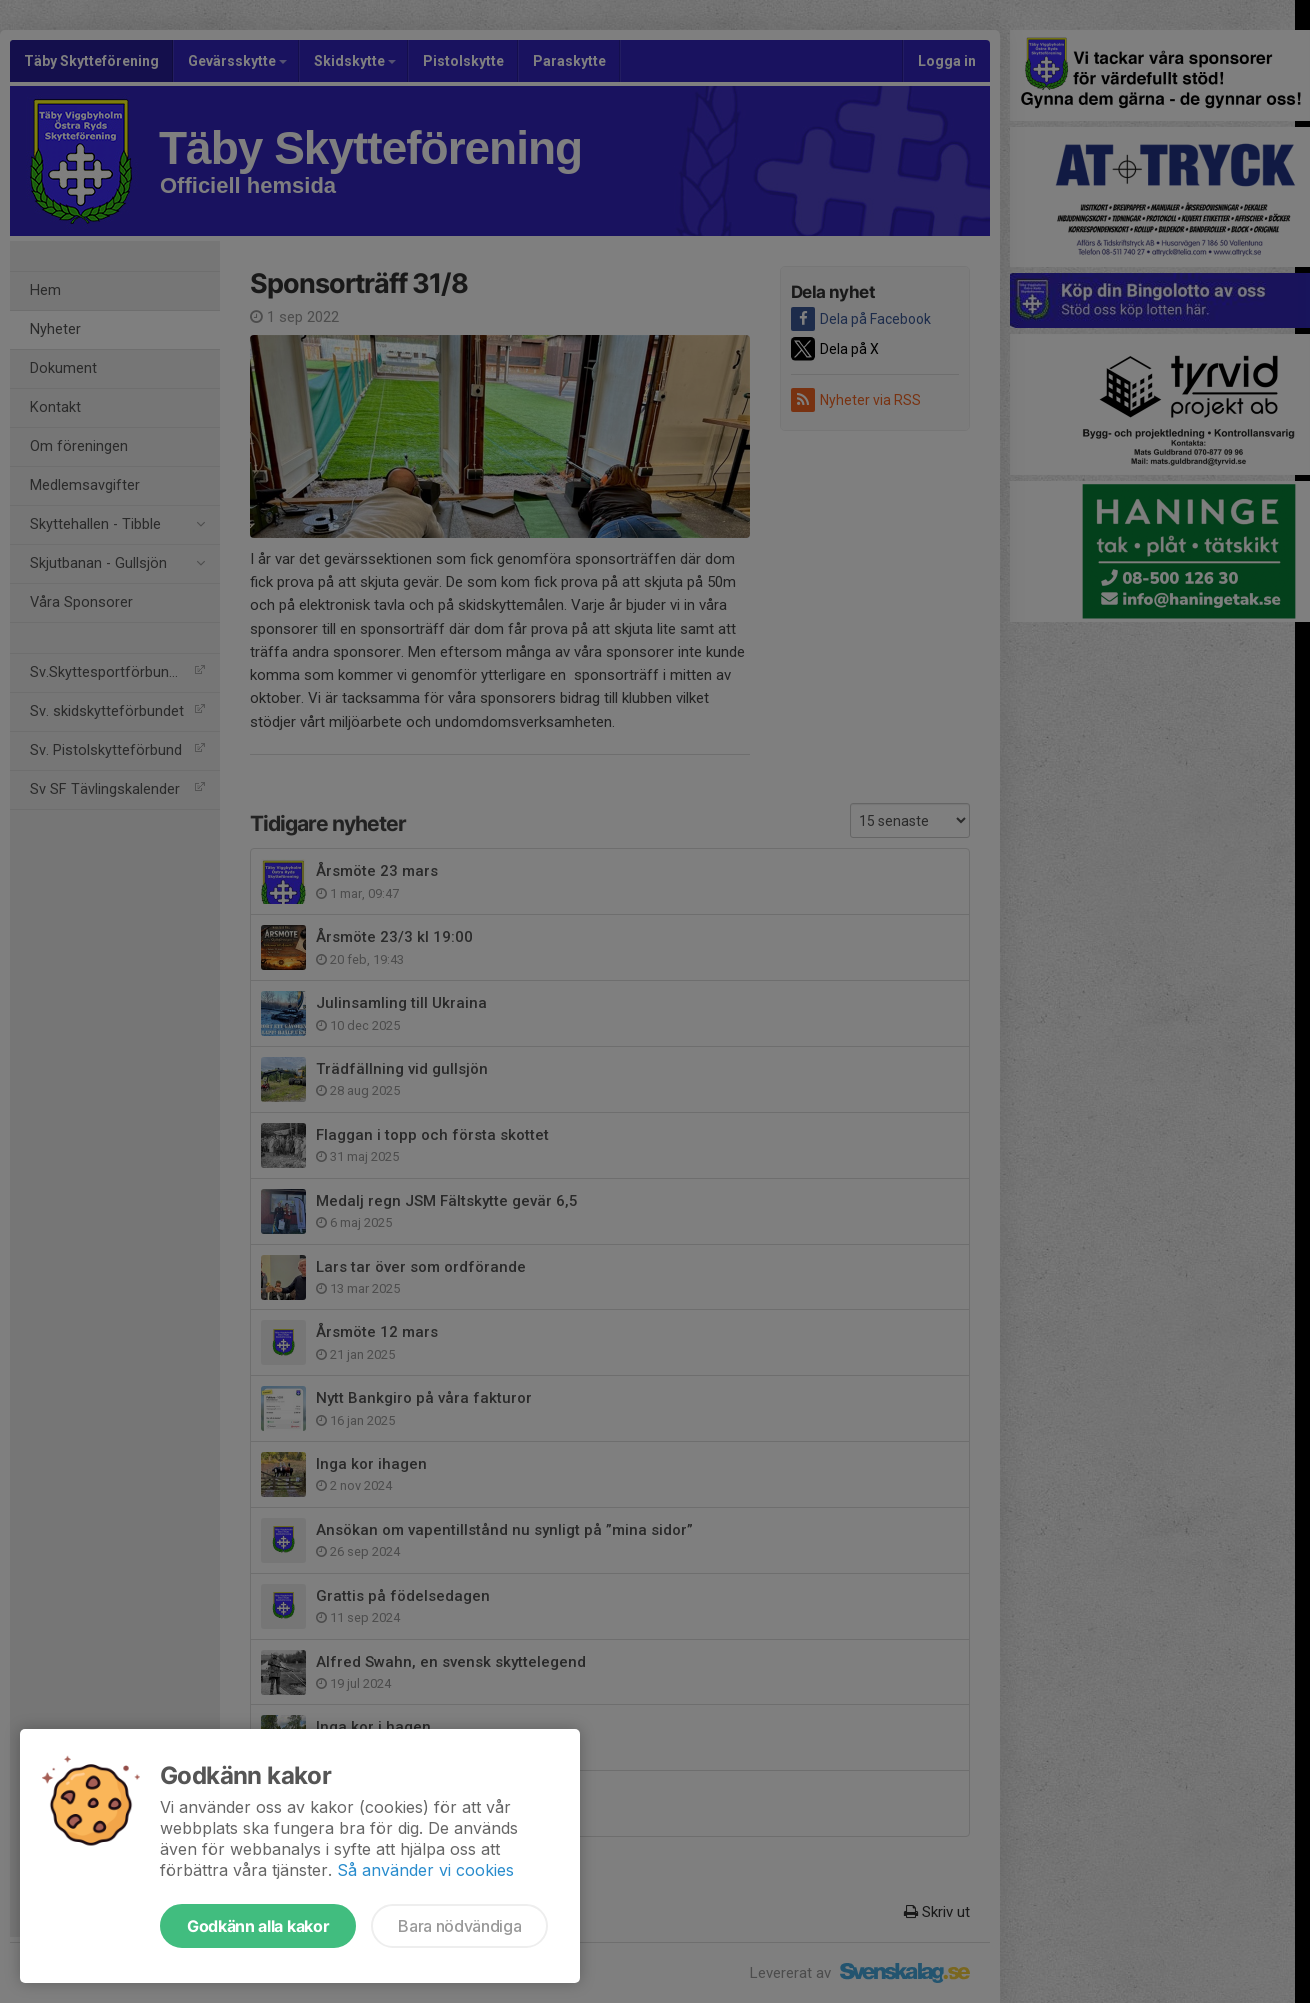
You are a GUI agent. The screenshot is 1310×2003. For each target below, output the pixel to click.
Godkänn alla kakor (258, 1926)
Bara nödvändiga (459, 1926)
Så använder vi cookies (425, 1870)
